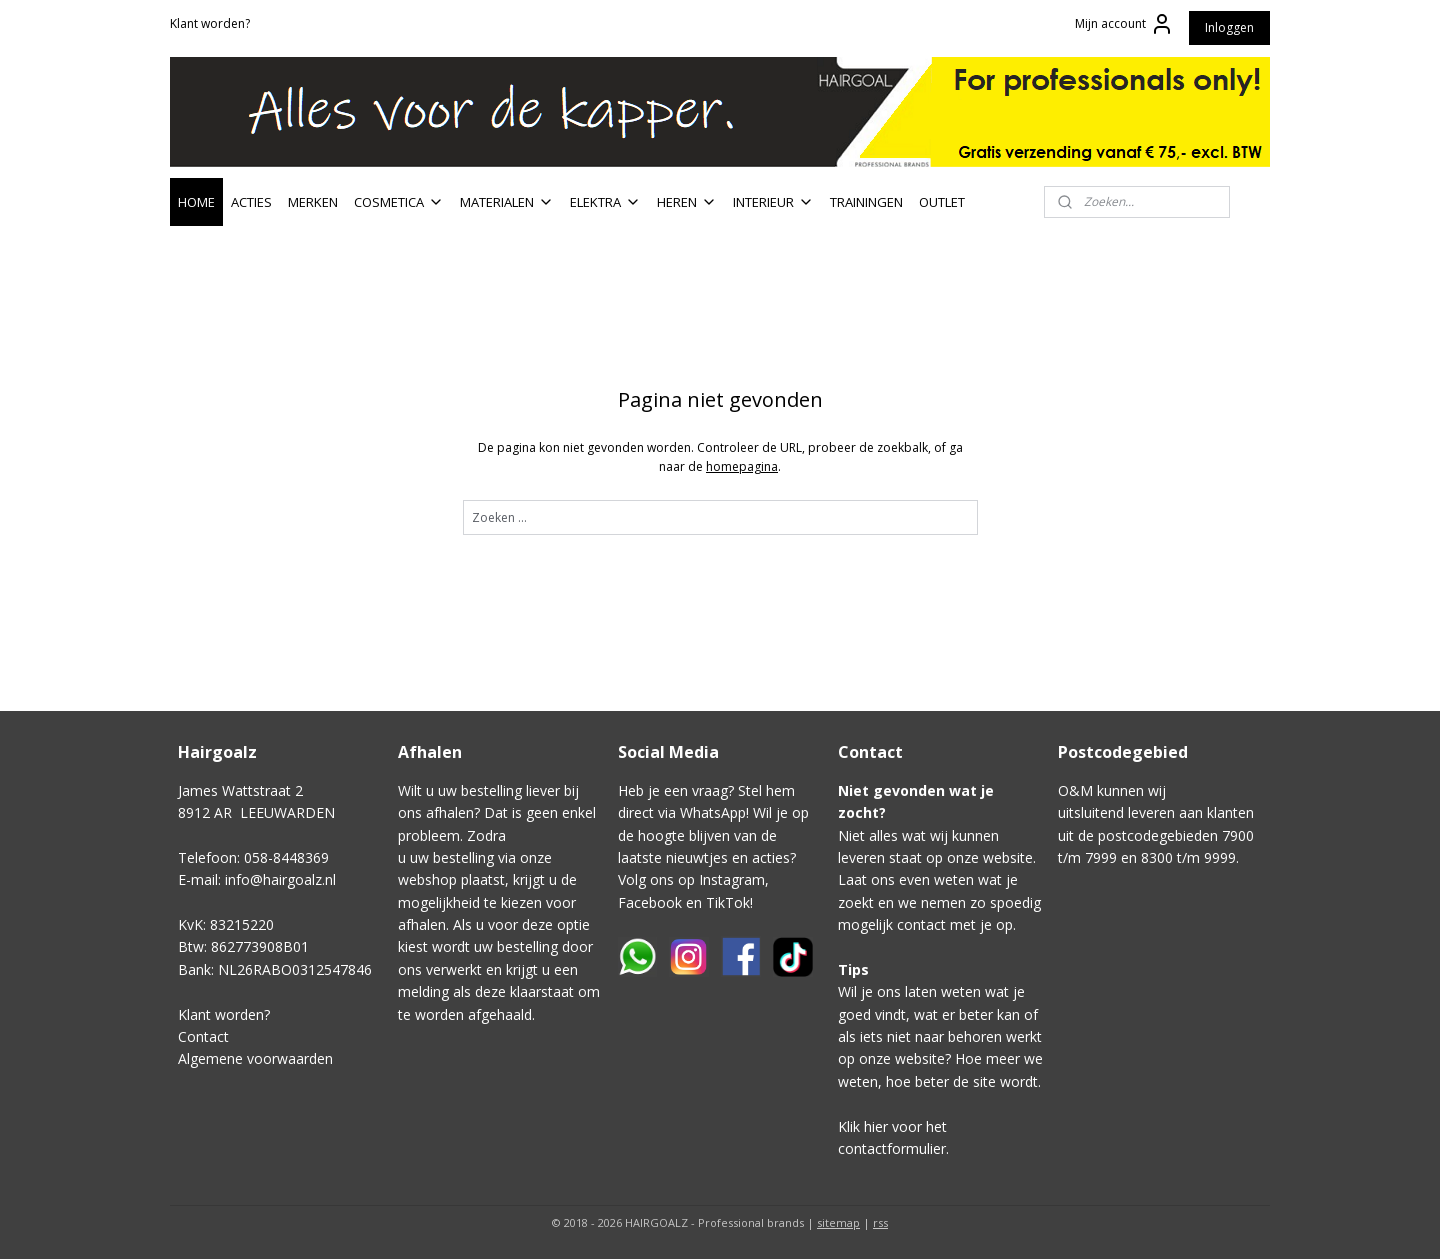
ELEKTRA (605, 202)
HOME (196, 202)
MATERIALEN (507, 202)
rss (880, 1222)
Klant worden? (210, 23)
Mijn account (1124, 24)
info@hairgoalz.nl (280, 879)
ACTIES (251, 202)
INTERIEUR (773, 202)
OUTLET (942, 202)
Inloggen (1229, 27)
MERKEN (313, 202)
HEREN (687, 202)
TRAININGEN (866, 202)
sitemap (838, 1222)
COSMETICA (399, 202)
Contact (203, 1036)
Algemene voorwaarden (255, 1058)
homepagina (742, 466)
